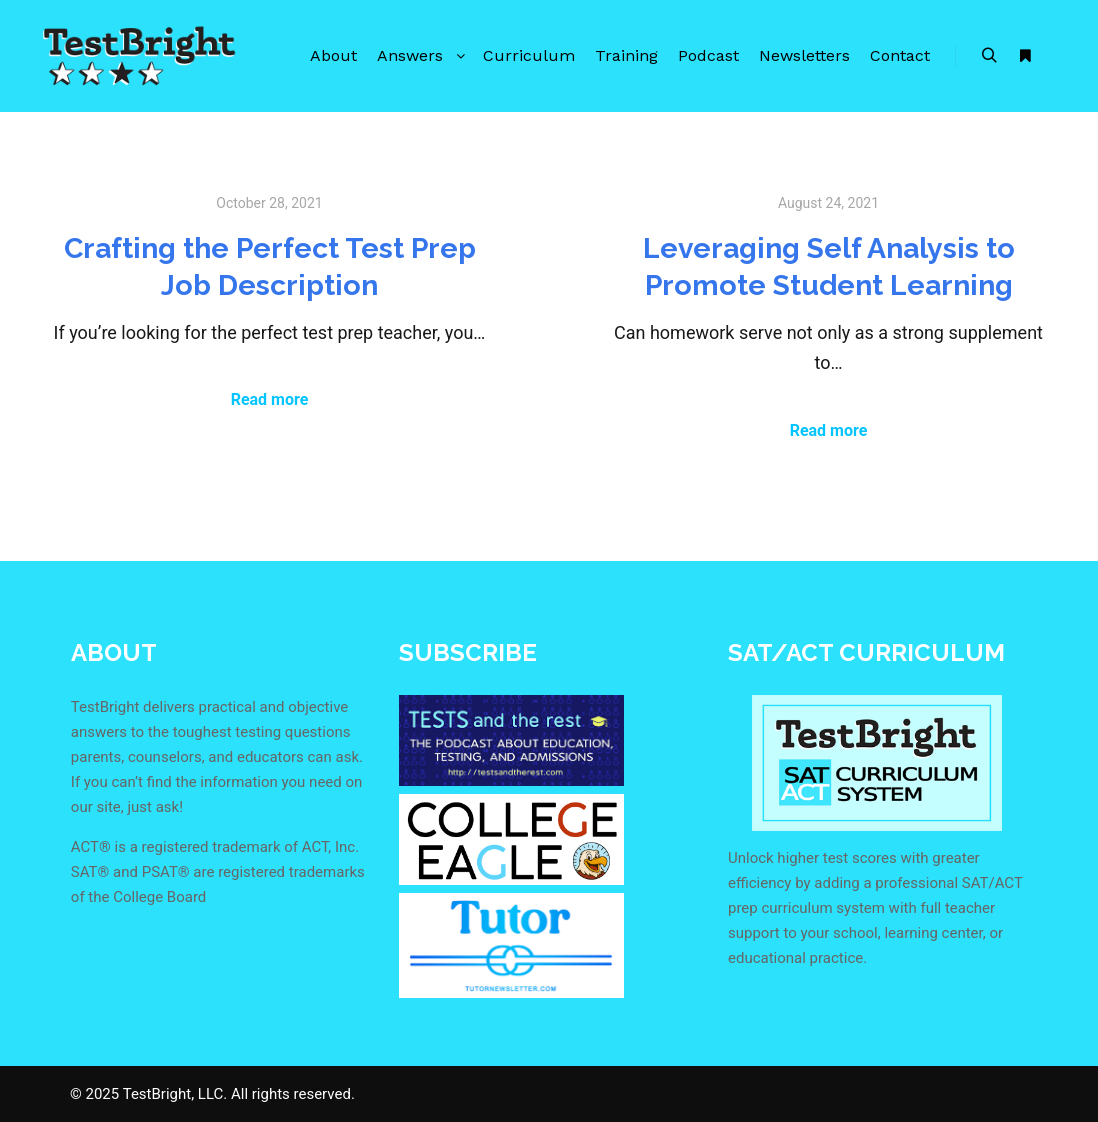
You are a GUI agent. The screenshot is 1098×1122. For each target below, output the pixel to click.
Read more (270, 399)
